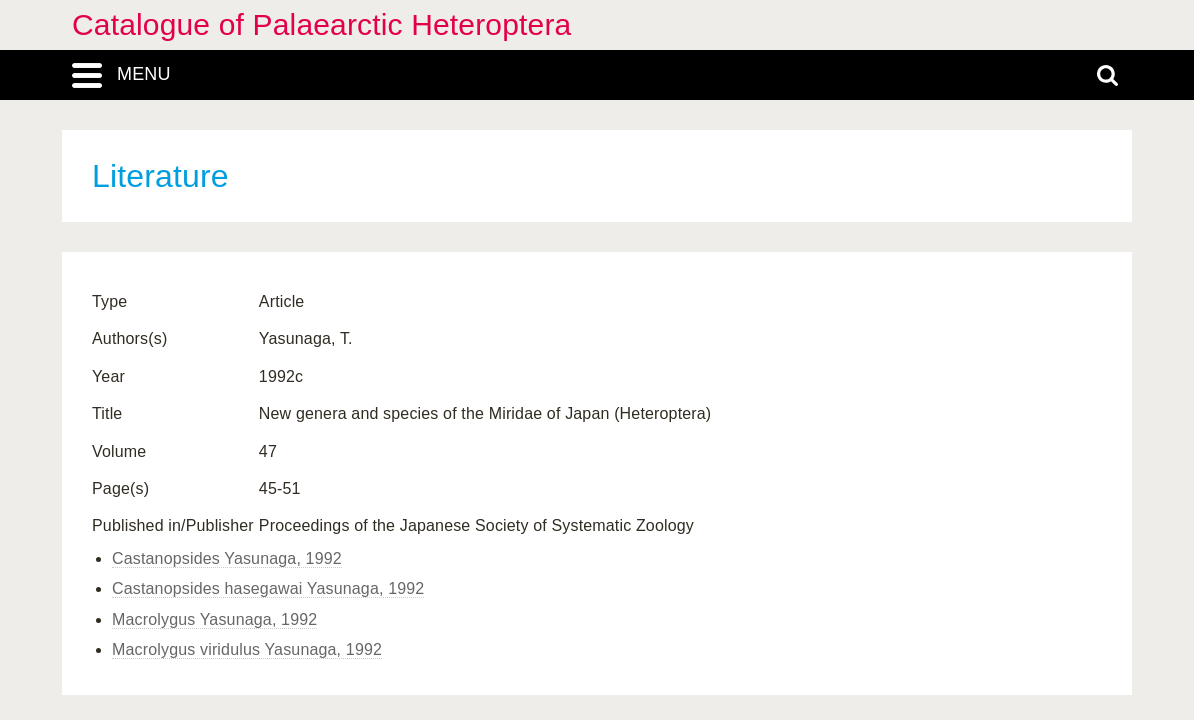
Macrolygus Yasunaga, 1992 (214, 619)
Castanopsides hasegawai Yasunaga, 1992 (268, 588)
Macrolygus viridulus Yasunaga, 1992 (247, 649)
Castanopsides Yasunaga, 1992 (227, 558)
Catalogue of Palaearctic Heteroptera (321, 24)
